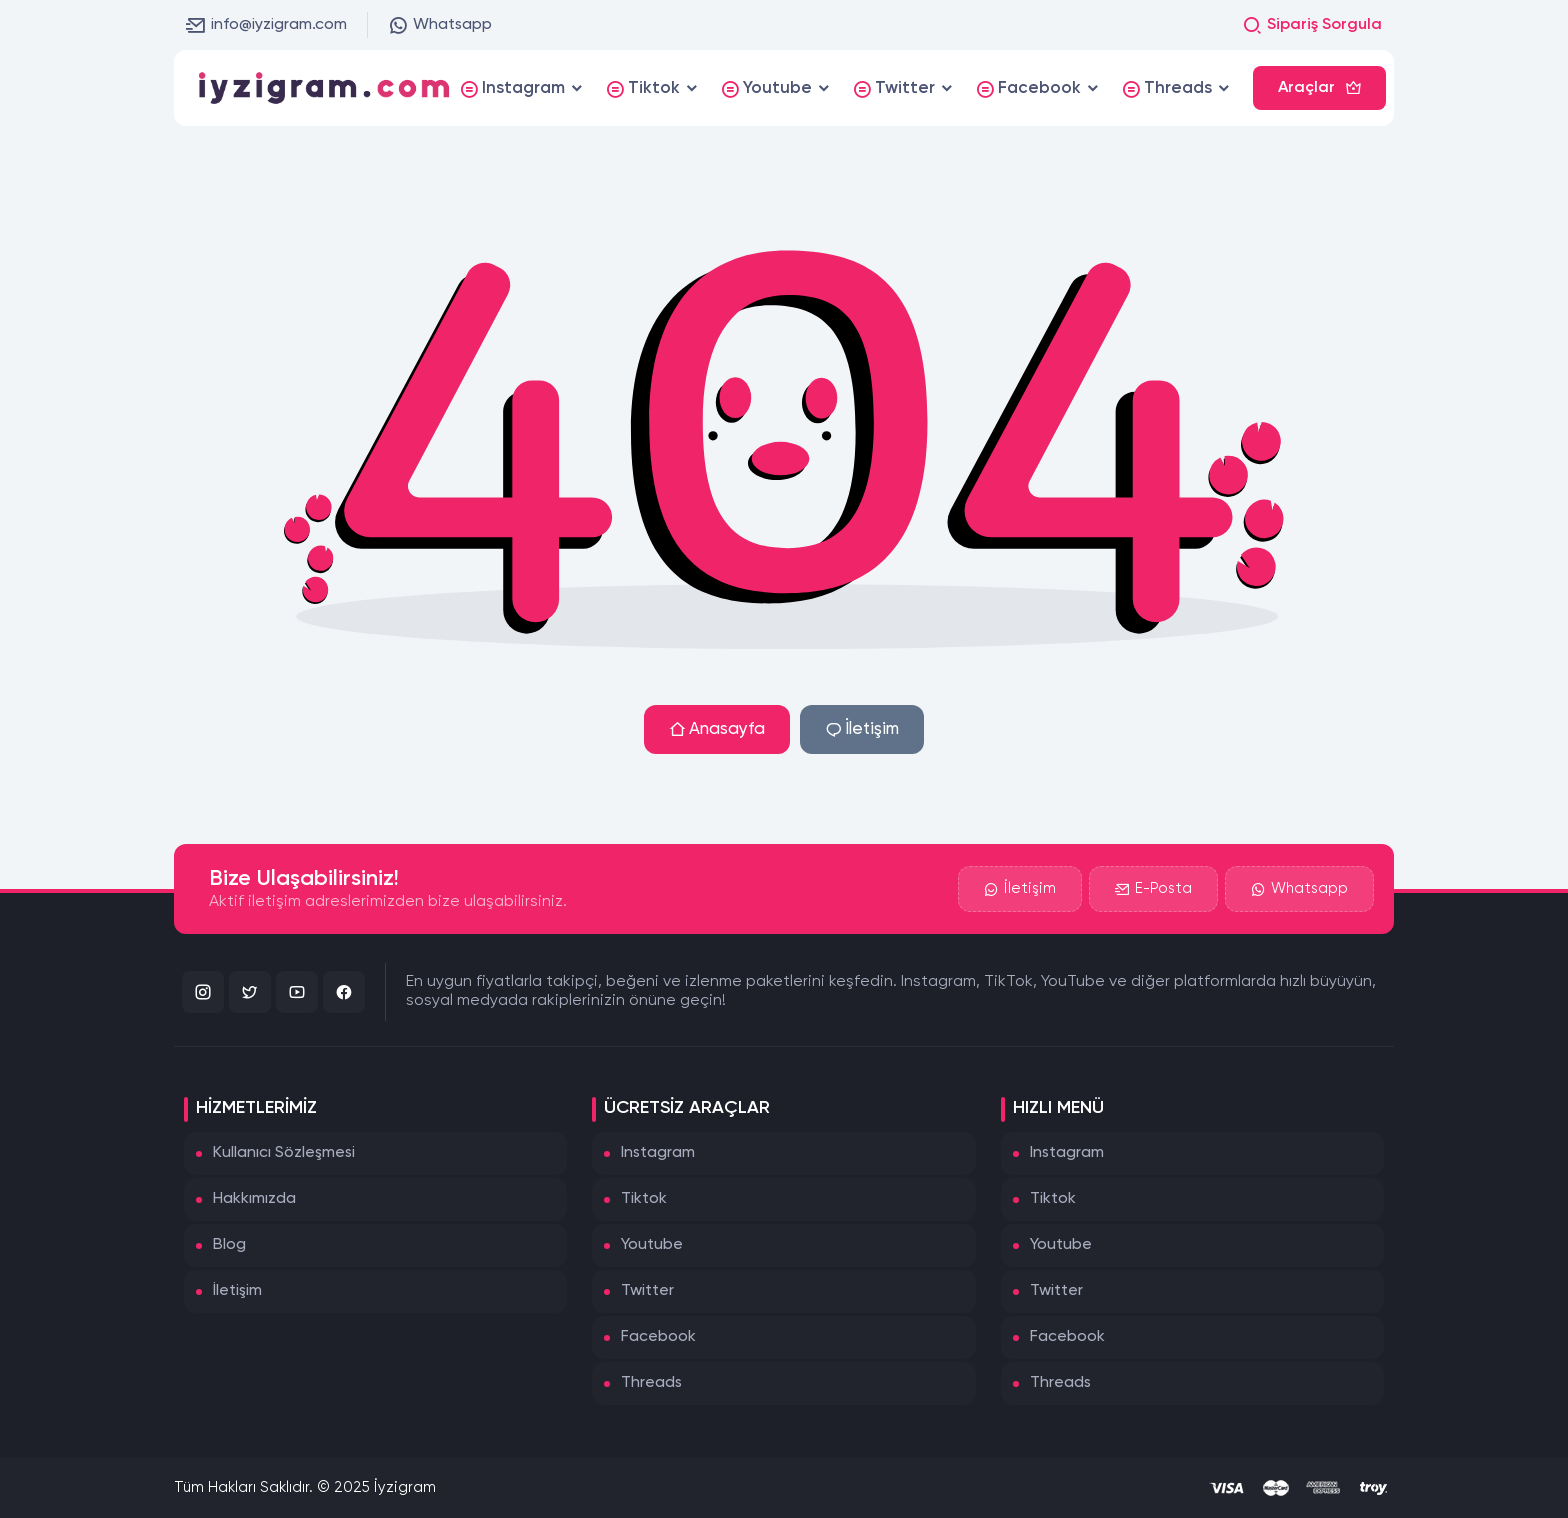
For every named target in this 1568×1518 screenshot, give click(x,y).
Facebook (658, 1337)
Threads (651, 1383)
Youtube (652, 1245)
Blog (229, 1245)
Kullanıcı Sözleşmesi (284, 1153)
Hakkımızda (254, 1199)
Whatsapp (440, 25)
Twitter (647, 1291)
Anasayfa (717, 729)
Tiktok (644, 1199)
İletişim (862, 729)
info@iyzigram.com (266, 25)
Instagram (658, 1153)
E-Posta (1153, 889)
